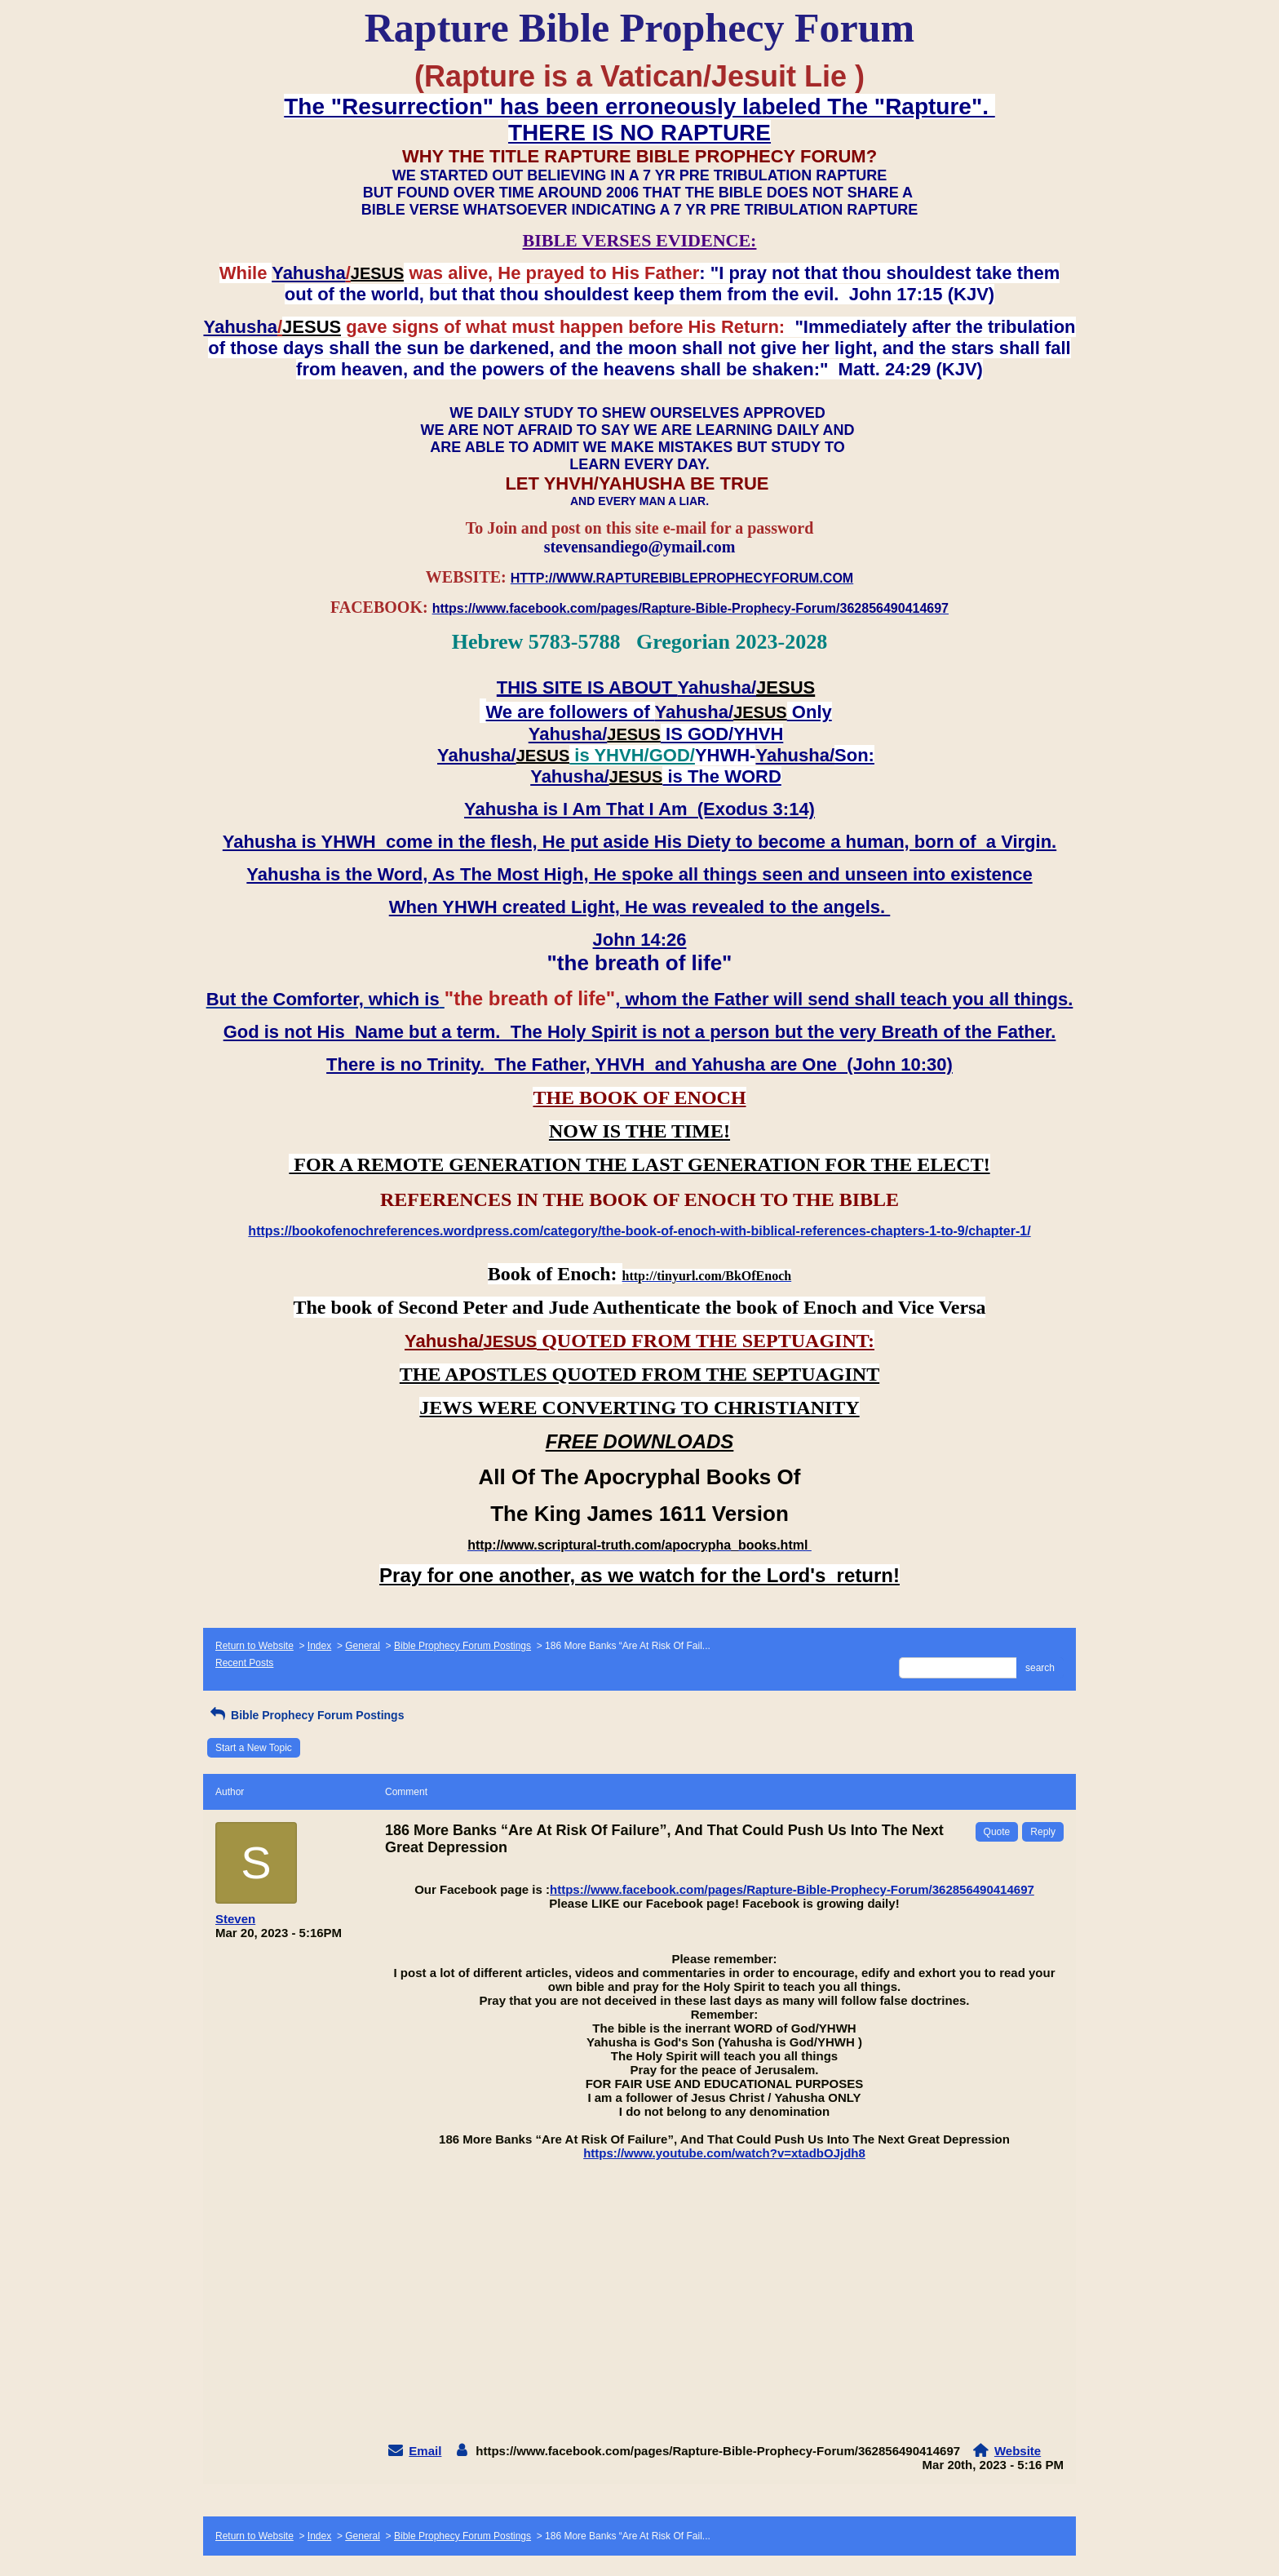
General (362, 1646)
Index (319, 1646)
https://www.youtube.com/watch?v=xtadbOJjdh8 (724, 2153)
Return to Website (254, 1646)
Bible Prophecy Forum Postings (462, 1646)
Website (1017, 2451)
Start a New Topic (253, 1748)
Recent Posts (244, 1663)
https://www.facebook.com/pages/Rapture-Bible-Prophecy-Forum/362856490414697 (792, 1889)
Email (425, 2451)
